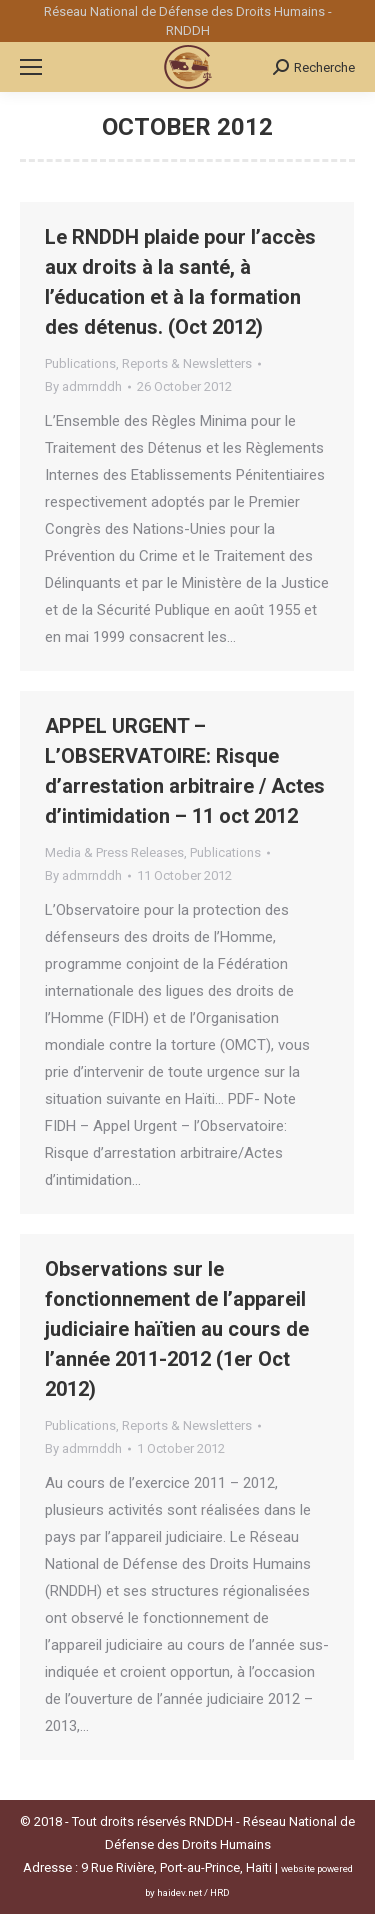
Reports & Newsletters (187, 363)
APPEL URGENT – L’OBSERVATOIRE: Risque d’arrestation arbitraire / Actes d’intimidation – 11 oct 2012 (185, 771)
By (83, 386)
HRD (220, 1892)
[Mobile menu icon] (31, 67)
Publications (80, 363)
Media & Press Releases (114, 852)
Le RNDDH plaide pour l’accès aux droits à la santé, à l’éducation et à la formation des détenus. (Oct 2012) (180, 282)
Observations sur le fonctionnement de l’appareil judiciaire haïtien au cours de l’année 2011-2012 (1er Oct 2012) (177, 1329)
